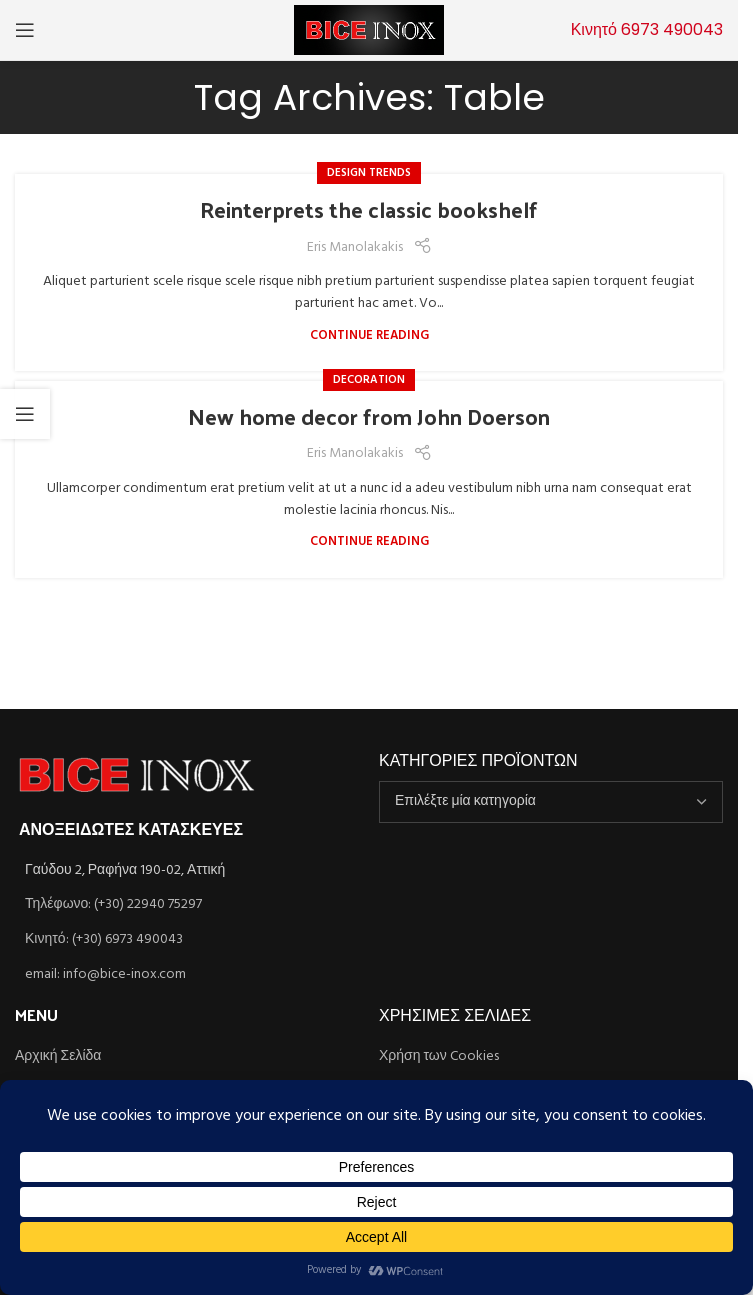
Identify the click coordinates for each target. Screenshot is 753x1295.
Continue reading (369, 336)
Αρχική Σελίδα (58, 1057)
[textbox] (551, 802)
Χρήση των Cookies (439, 1057)
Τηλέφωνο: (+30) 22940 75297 (113, 904)
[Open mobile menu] (25, 30)
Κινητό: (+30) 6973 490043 (104, 939)
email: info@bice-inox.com (105, 974)
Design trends (369, 173)
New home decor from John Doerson (369, 416)
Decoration (369, 380)
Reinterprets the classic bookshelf (369, 209)
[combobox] (551, 802)
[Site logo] (369, 30)
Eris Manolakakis (355, 248)
